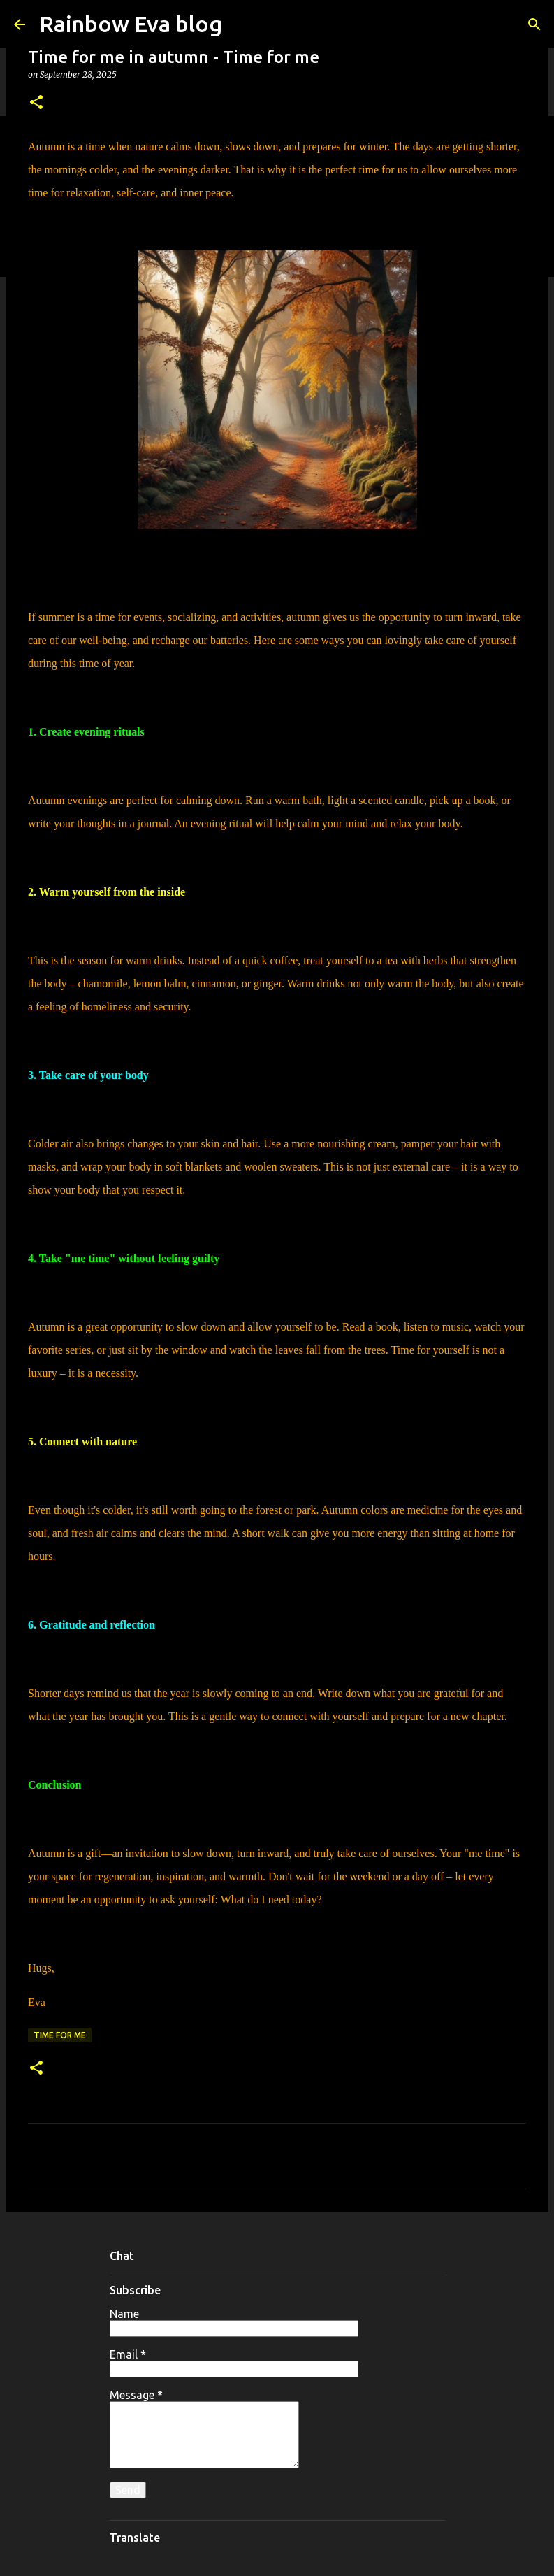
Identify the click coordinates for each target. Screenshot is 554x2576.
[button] (36, 103)
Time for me (60, 2035)
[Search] (534, 24)
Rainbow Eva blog (130, 23)
